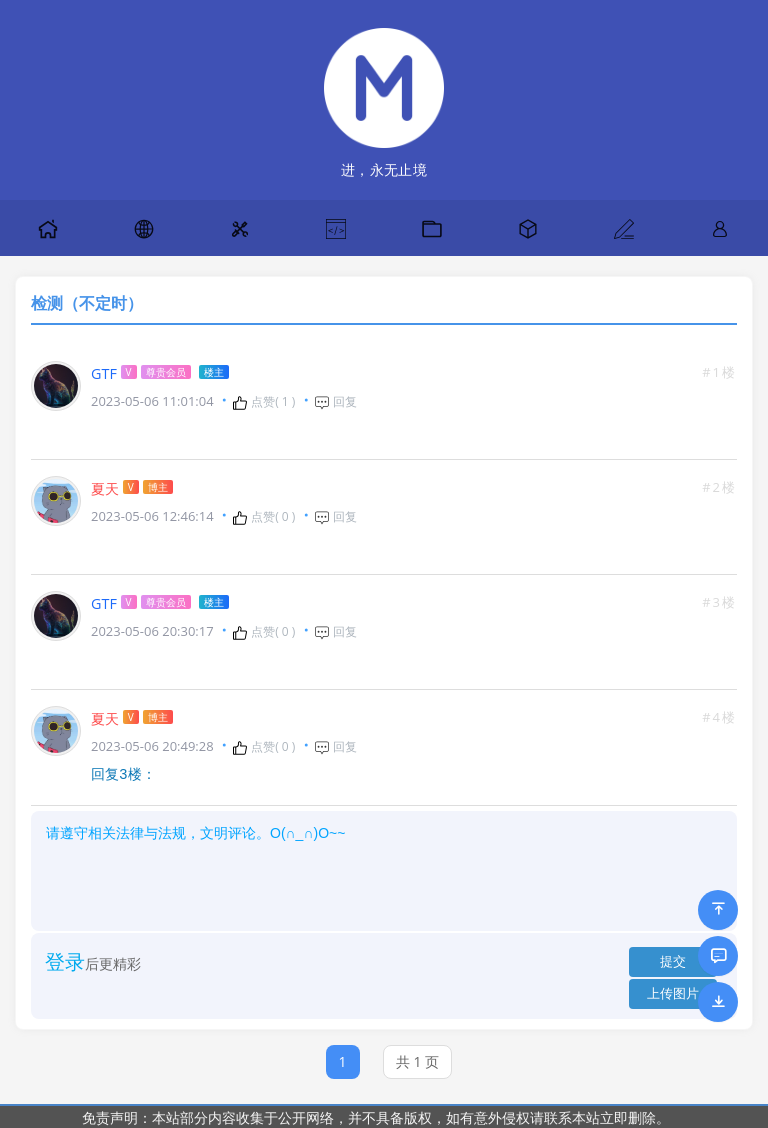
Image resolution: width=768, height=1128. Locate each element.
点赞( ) (263, 402)
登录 (65, 960)
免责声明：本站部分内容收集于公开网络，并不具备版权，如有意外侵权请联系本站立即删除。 (376, 1116)
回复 (335, 402)
